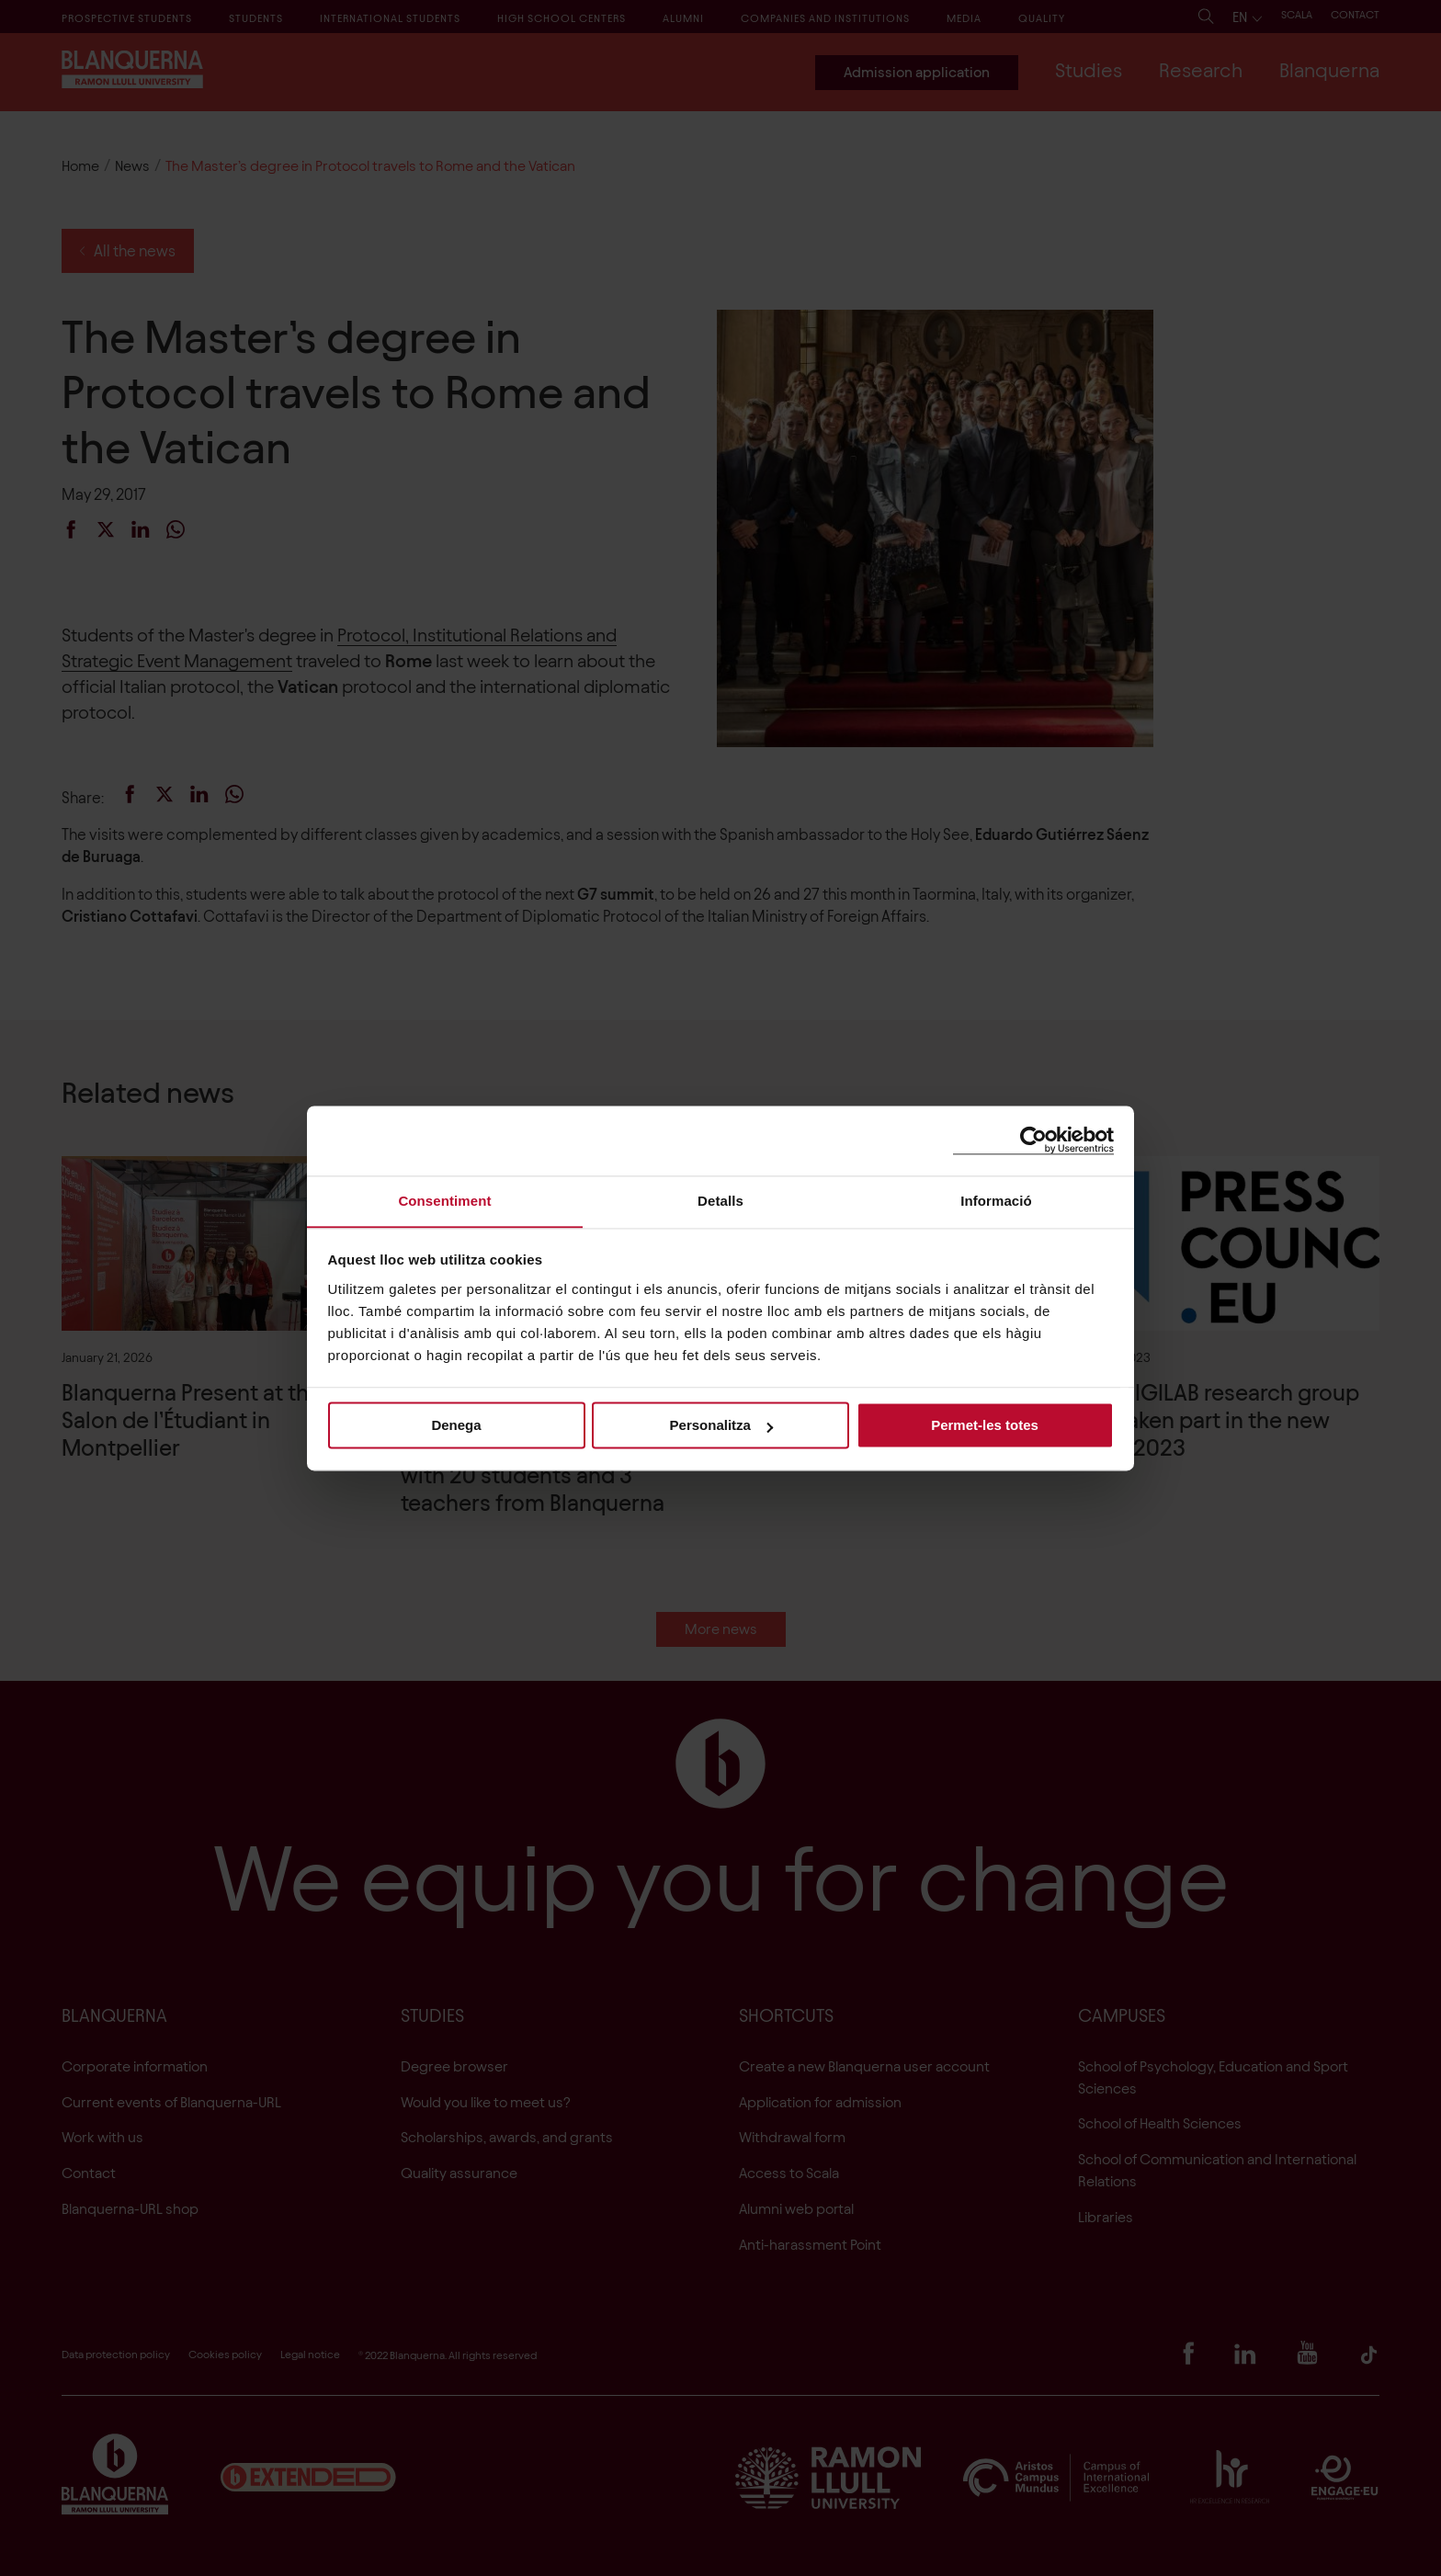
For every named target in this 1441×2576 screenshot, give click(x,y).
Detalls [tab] (720, 1200)
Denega (456, 1426)
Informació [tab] (996, 1200)
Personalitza (721, 1426)
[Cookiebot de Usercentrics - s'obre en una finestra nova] (1033, 1140)
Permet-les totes (984, 1426)
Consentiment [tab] (444, 1200)
